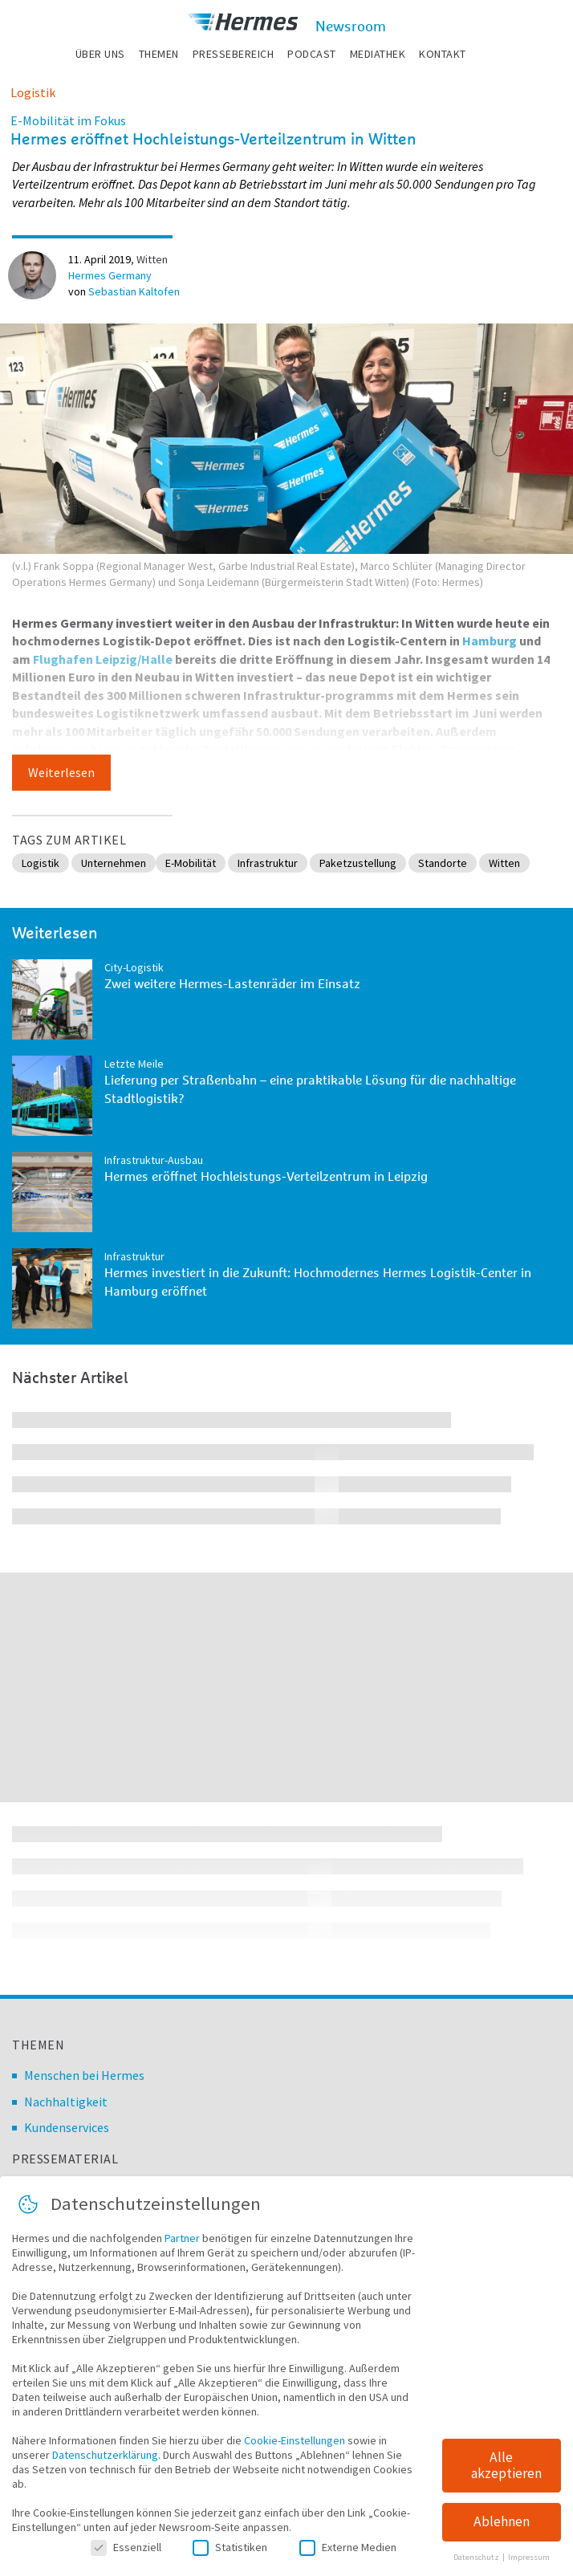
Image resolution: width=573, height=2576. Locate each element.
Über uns (100, 54)
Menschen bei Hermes (84, 2075)
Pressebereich (233, 54)
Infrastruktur (268, 863)
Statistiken (230, 2561)
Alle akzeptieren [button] (506, 2480)
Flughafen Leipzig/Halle (103, 659)
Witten (152, 259)
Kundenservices (66, 2127)
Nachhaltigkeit (66, 2102)
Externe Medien (347, 2561)
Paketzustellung (357, 863)
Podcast (311, 54)
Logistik (32, 92)
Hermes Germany (110, 275)
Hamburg (489, 641)
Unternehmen (113, 863)
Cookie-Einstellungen (294, 2455)
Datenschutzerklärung (105, 2469)
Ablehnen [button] (501, 2536)
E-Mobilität (190, 863)
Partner (182, 2252)
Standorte (442, 863)
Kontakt (442, 54)
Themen (159, 54)
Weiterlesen (61, 772)
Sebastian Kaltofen (134, 291)
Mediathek (378, 54)
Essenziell (126, 2561)
